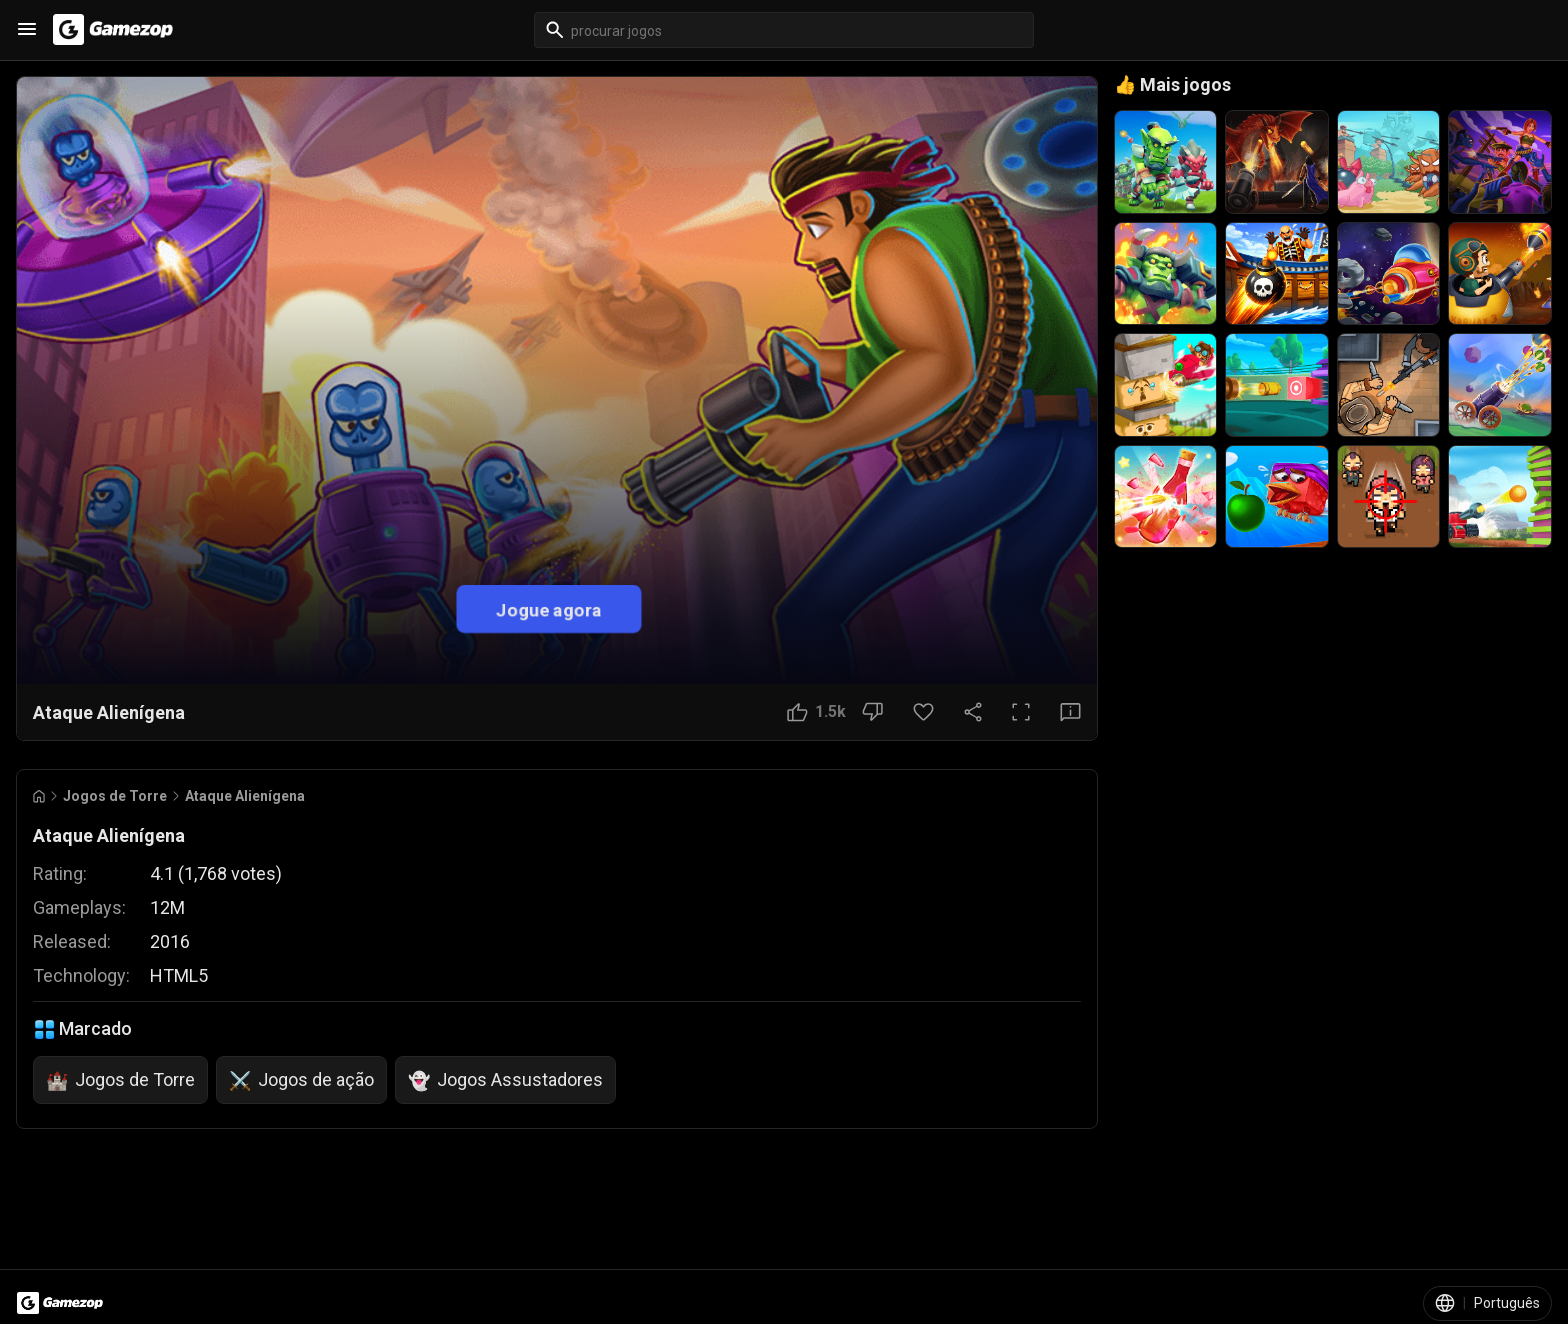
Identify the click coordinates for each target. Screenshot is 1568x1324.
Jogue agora (549, 609)
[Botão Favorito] (923, 712)
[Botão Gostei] (816, 712)
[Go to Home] (39, 796)
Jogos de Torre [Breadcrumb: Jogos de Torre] (115, 796)
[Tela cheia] (1021, 712)
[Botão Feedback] (1070, 712)
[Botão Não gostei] (872, 712)
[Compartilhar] (973, 712)
